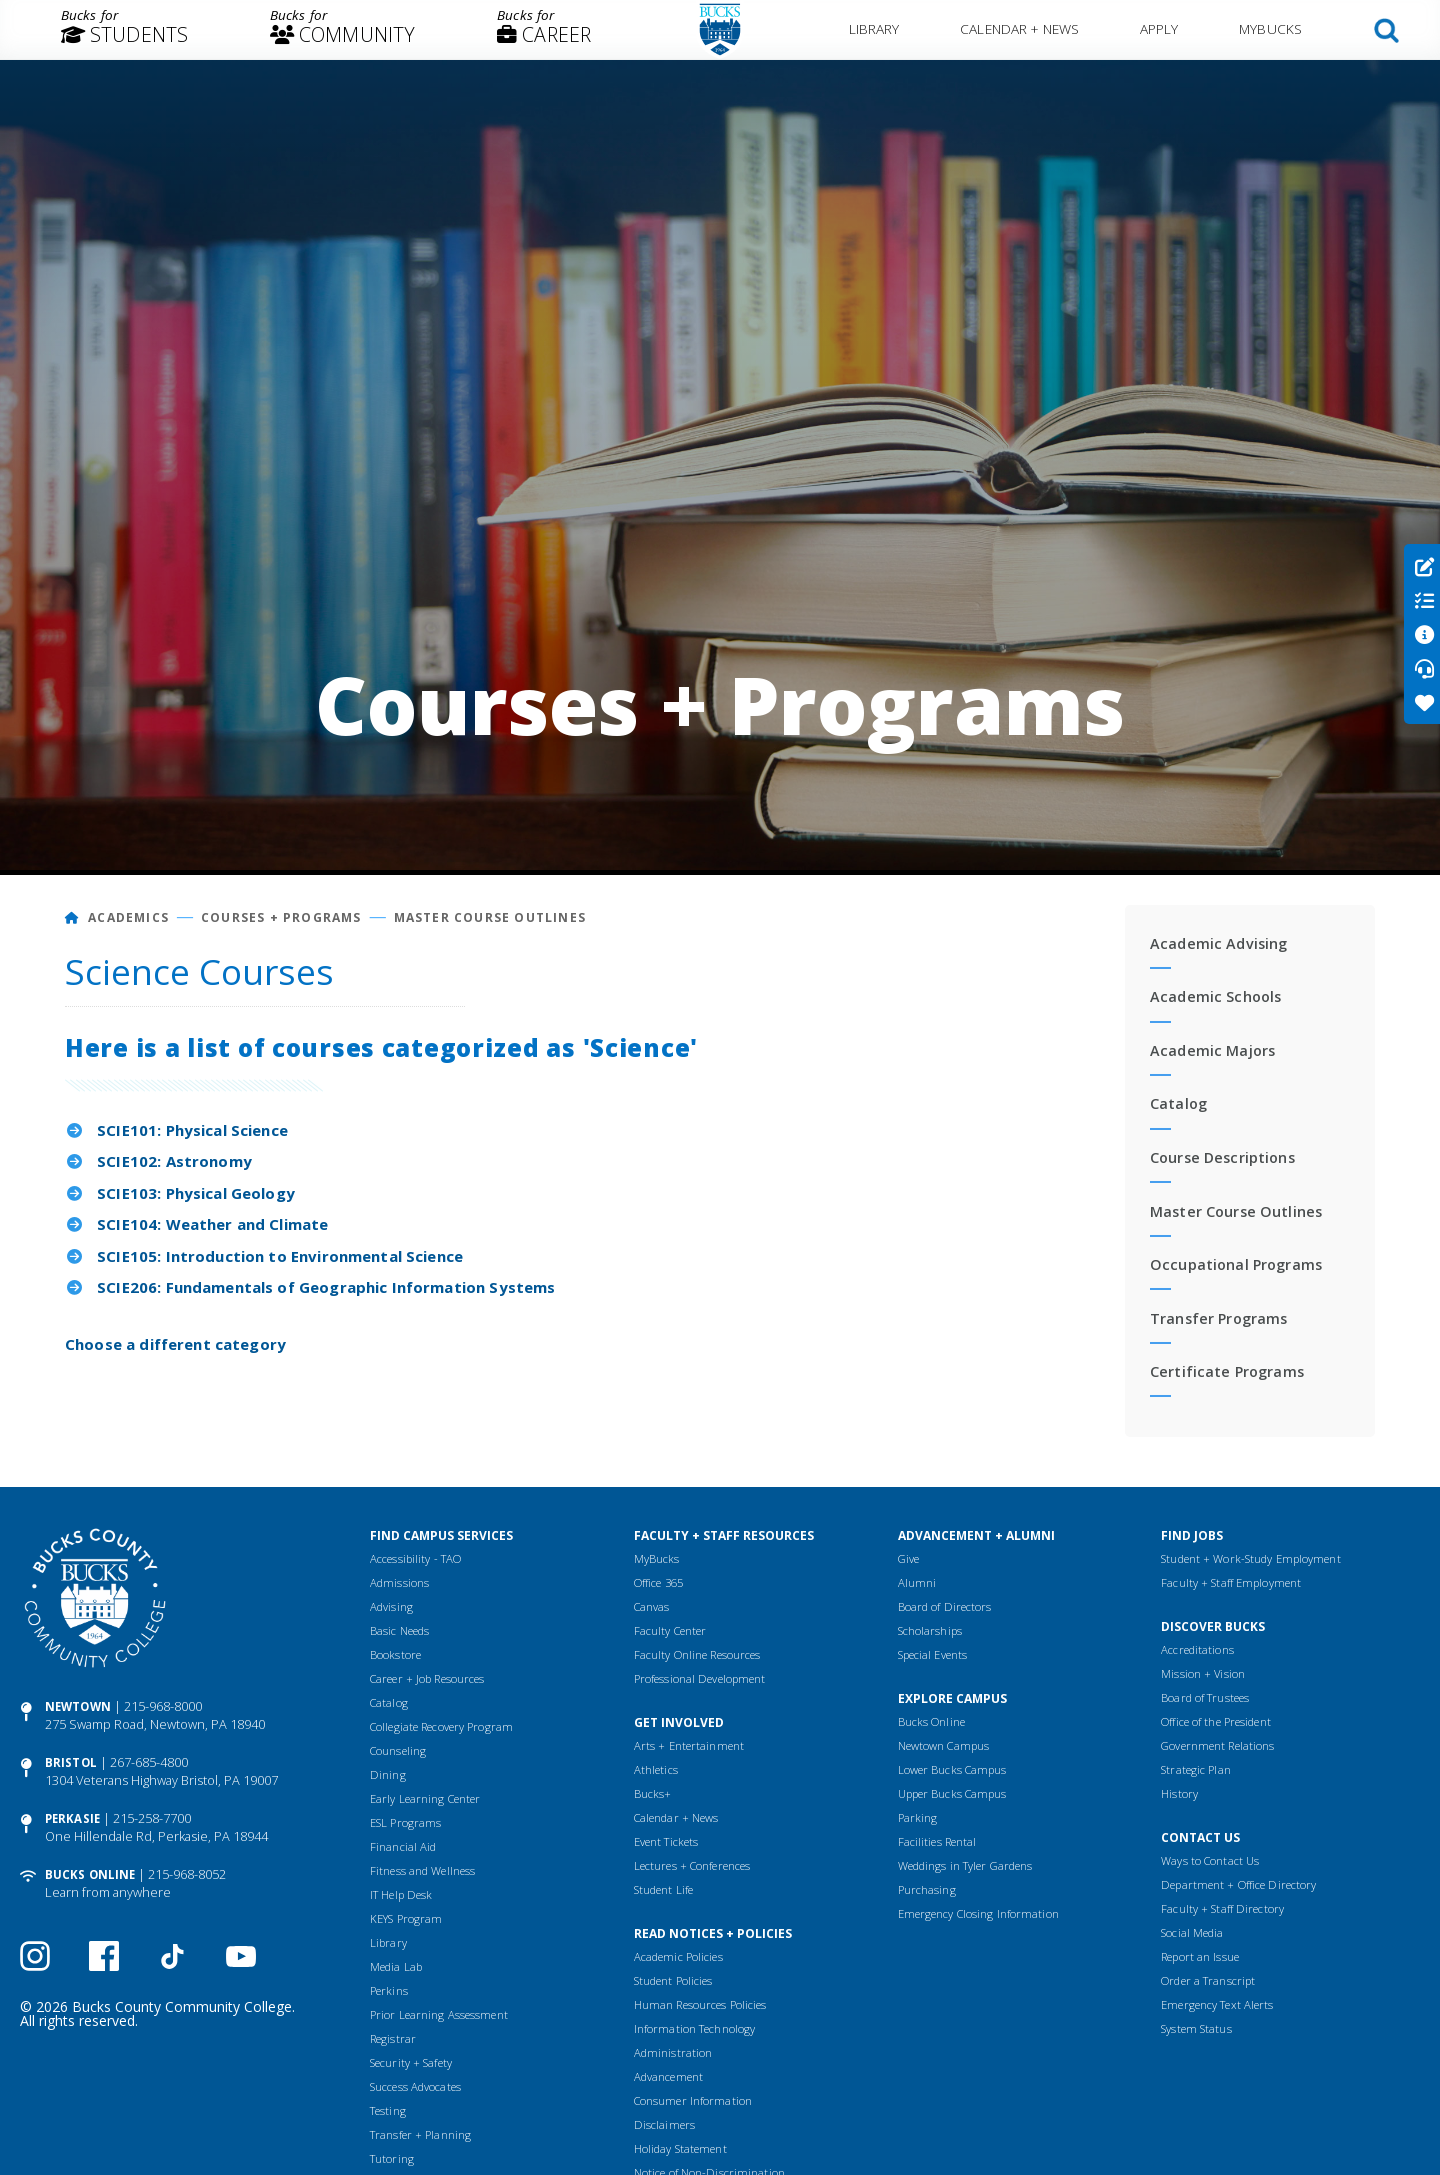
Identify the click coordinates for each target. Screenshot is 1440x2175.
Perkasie (72, 1818)
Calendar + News (1019, 28)
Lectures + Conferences (692, 1865)
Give (908, 1558)
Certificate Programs (1227, 1371)
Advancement (668, 2076)
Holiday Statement (680, 2148)
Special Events (933, 1654)
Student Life (663, 1889)
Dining (388, 1774)
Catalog (1178, 1103)
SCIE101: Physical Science (192, 1130)
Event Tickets (666, 1841)
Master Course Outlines (490, 917)
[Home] (72, 917)
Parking (918, 1817)
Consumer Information (693, 2100)
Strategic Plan (1196, 1769)
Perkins (389, 1990)
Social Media (1192, 1932)
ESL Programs (405, 1822)
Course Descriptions (1222, 1157)
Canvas (652, 1606)
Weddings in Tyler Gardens (965, 1865)
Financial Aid (403, 1846)
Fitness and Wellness (422, 1870)
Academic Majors (1212, 1050)
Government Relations (1217, 1745)
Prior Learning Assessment (439, 2014)
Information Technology (694, 2028)
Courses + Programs (281, 917)
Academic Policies (678, 1956)
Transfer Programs (1218, 1318)
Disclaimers (664, 2124)
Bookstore (395, 1654)
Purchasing (927, 1889)
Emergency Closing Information (978, 1913)
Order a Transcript (1208, 1980)
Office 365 (658, 1582)
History (1179, 1793)
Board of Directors (945, 1606)
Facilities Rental (937, 1841)
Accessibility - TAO (415, 1558)
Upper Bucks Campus (952, 1793)
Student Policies (673, 1980)
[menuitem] (124, 30)
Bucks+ (653, 1793)
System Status (1196, 2028)
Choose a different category (175, 1344)
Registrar (393, 2038)
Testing (388, 2110)
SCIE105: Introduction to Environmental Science (280, 1256)
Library (874, 28)
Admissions (399, 1582)
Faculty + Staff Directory (1222, 1908)
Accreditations (1197, 1649)
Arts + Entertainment (689, 1745)
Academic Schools (1215, 996)
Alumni (917, 1582)
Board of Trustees (1205, 1697)
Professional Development (700, 1678)
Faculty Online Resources (697, 1654)
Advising (391, 1606)
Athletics (656, 1769)
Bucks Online (90, 1874)
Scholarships (930, 1630)
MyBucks (1270, 28)
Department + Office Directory (1238, 1884)
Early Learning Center (425, 1798)
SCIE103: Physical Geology (196, 1193)
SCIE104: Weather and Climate (212, 1224)
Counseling (398, 1750)
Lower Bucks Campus (952, 1769)
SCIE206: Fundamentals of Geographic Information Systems (326, 1287)
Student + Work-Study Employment (1250, 1558)
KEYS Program (406, 1918)
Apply (1159, 28)
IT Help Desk (401, 1894)
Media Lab (396, 1966)
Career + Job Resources (427, 1678)
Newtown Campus (944, 1745)
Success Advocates (415, 2086)
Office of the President (1216, 1721)
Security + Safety (411, 2062)
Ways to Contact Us (1210, 1860)
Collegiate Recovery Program (441, 1726)
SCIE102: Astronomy (174, 1161)
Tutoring (392, 2158)
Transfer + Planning (420, 2134)
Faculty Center (670, 1630)
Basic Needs (399, 1630)
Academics (128, 917)
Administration (673, 2052)
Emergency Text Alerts (1217, 2004)
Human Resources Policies (700, 2004)
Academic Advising (1218, 943)
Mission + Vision (1203, 1673)
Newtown (78, 1706)
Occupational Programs (1236, 1264)
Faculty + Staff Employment (1231, 1582)
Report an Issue (1200, 1956)
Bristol (71, 1762)
